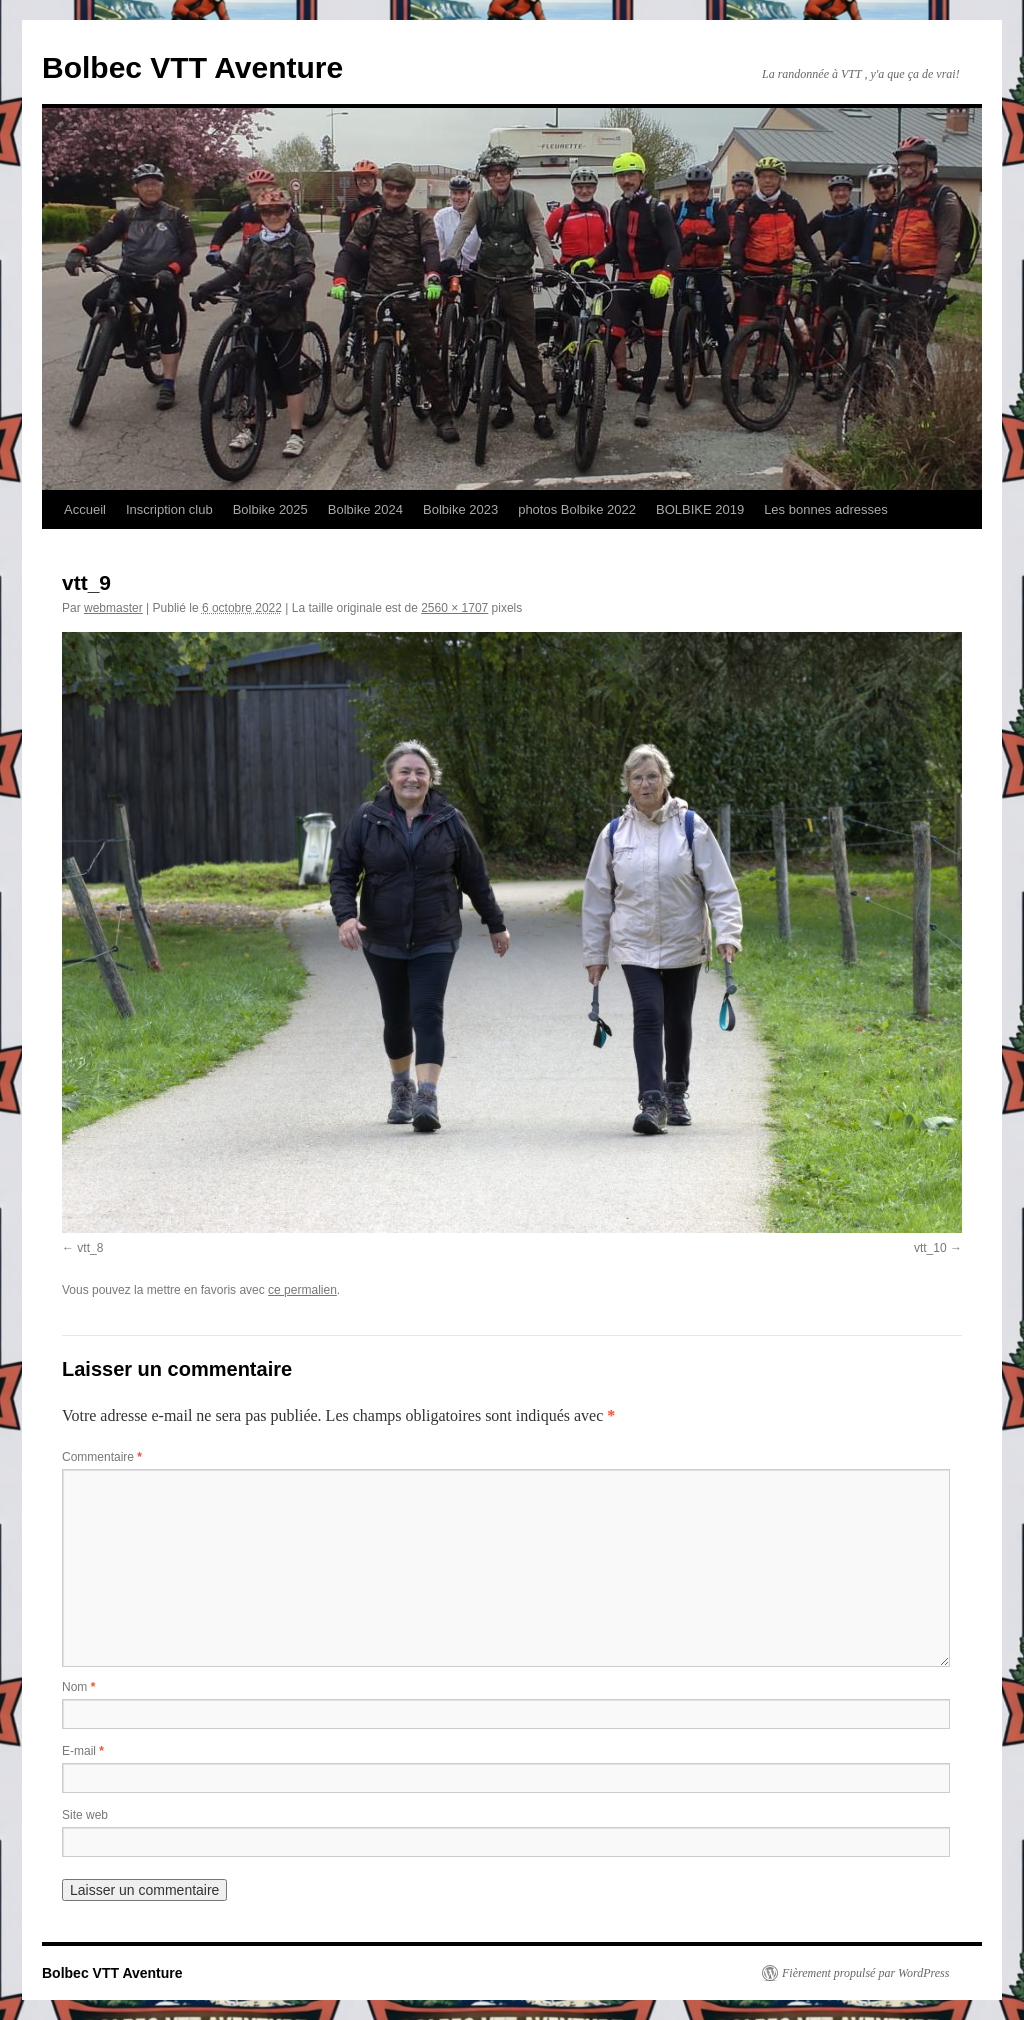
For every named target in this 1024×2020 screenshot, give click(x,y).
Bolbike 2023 (460, 509)
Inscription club (169, 509)
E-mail (83, 1751)
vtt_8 (90, 1248)
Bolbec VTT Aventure (192, 67)
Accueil (85, 509)
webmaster (113, 608)
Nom (78, 1687)
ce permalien (302, 1290)
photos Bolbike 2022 (577, 509)
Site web (85, 1815)
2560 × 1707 (454, 608)
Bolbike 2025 (270, 509)
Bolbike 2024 (365, 509)
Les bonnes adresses (826, 509)
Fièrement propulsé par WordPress (865, 1973)
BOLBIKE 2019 (700, 509)
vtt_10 (930, 1248)
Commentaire (102, 1457)
